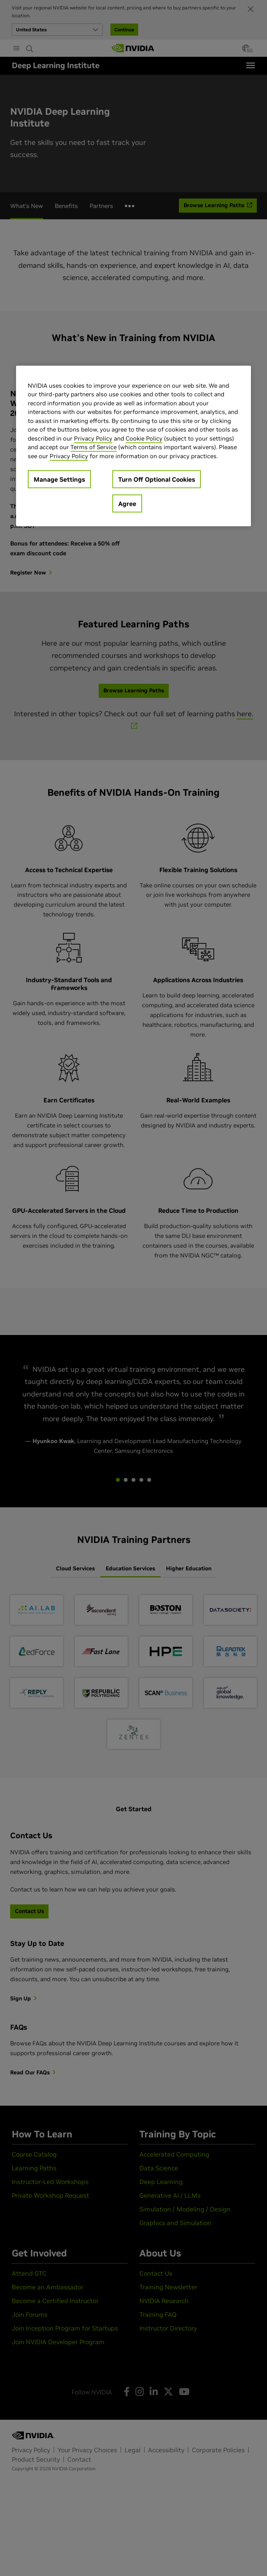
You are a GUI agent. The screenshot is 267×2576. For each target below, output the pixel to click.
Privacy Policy (93, 438)
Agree (127, 504)
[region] (133, 445)
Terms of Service (93, 447)
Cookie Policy (144, 438)
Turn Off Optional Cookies (156, 479)
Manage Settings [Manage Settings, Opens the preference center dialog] (59, 479)
